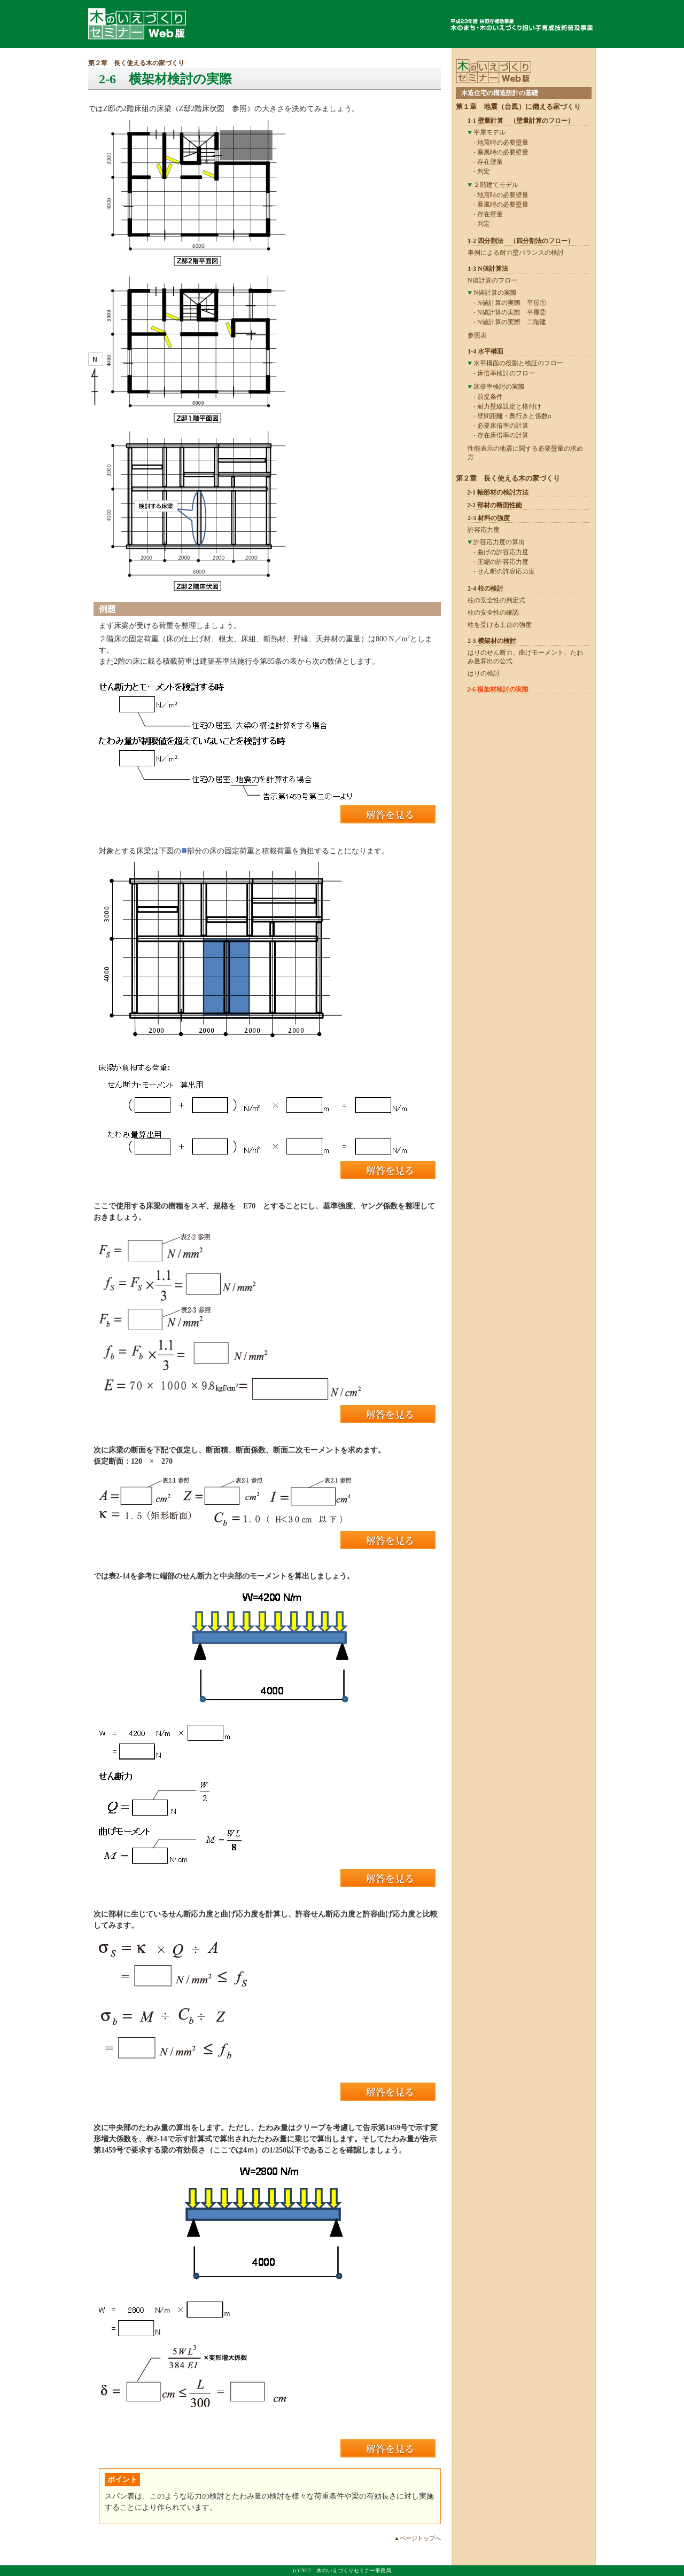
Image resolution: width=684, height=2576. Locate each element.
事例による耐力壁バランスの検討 (516, 252)
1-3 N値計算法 (488, 268)
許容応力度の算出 (499, 542)
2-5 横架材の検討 (492, 641)
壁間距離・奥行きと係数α (514, 416)
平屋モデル (489, 132)
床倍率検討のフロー (506, 373)
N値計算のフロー (492, 280)
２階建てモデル (495, 185)
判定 (483, 171)
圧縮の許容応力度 (502, 562)
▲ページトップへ (417, 2538)
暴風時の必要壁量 (502, 152)
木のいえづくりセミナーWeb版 (137, 24)
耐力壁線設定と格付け (509, 406)
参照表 (477, 335)
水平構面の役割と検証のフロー (518, 363)
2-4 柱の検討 (485, 588)
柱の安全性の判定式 (496, 600)
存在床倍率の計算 (502, 435)
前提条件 (490, 396)
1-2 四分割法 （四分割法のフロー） (521, 241)
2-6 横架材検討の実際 (497, 689)
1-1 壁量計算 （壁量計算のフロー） (521, 120)
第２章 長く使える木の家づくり (136, 63)
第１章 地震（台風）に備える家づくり (518, 107)
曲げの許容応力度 (502, 552)
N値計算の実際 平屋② (511, 312)
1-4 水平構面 (485, 351)
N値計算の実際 (495, 292)
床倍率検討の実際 (499, 386)
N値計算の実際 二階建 (511, 322)
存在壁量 (490, 162)
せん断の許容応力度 (506, 571)
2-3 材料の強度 (489, 518)
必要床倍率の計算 (502, 425)
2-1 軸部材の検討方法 (497, 492)
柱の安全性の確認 (493, 612)
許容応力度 (484, 529)
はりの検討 (484, 673)
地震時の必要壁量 (502, 142)
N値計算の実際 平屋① (511, 303)
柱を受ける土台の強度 (500, 625)
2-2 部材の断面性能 (494, 505)
